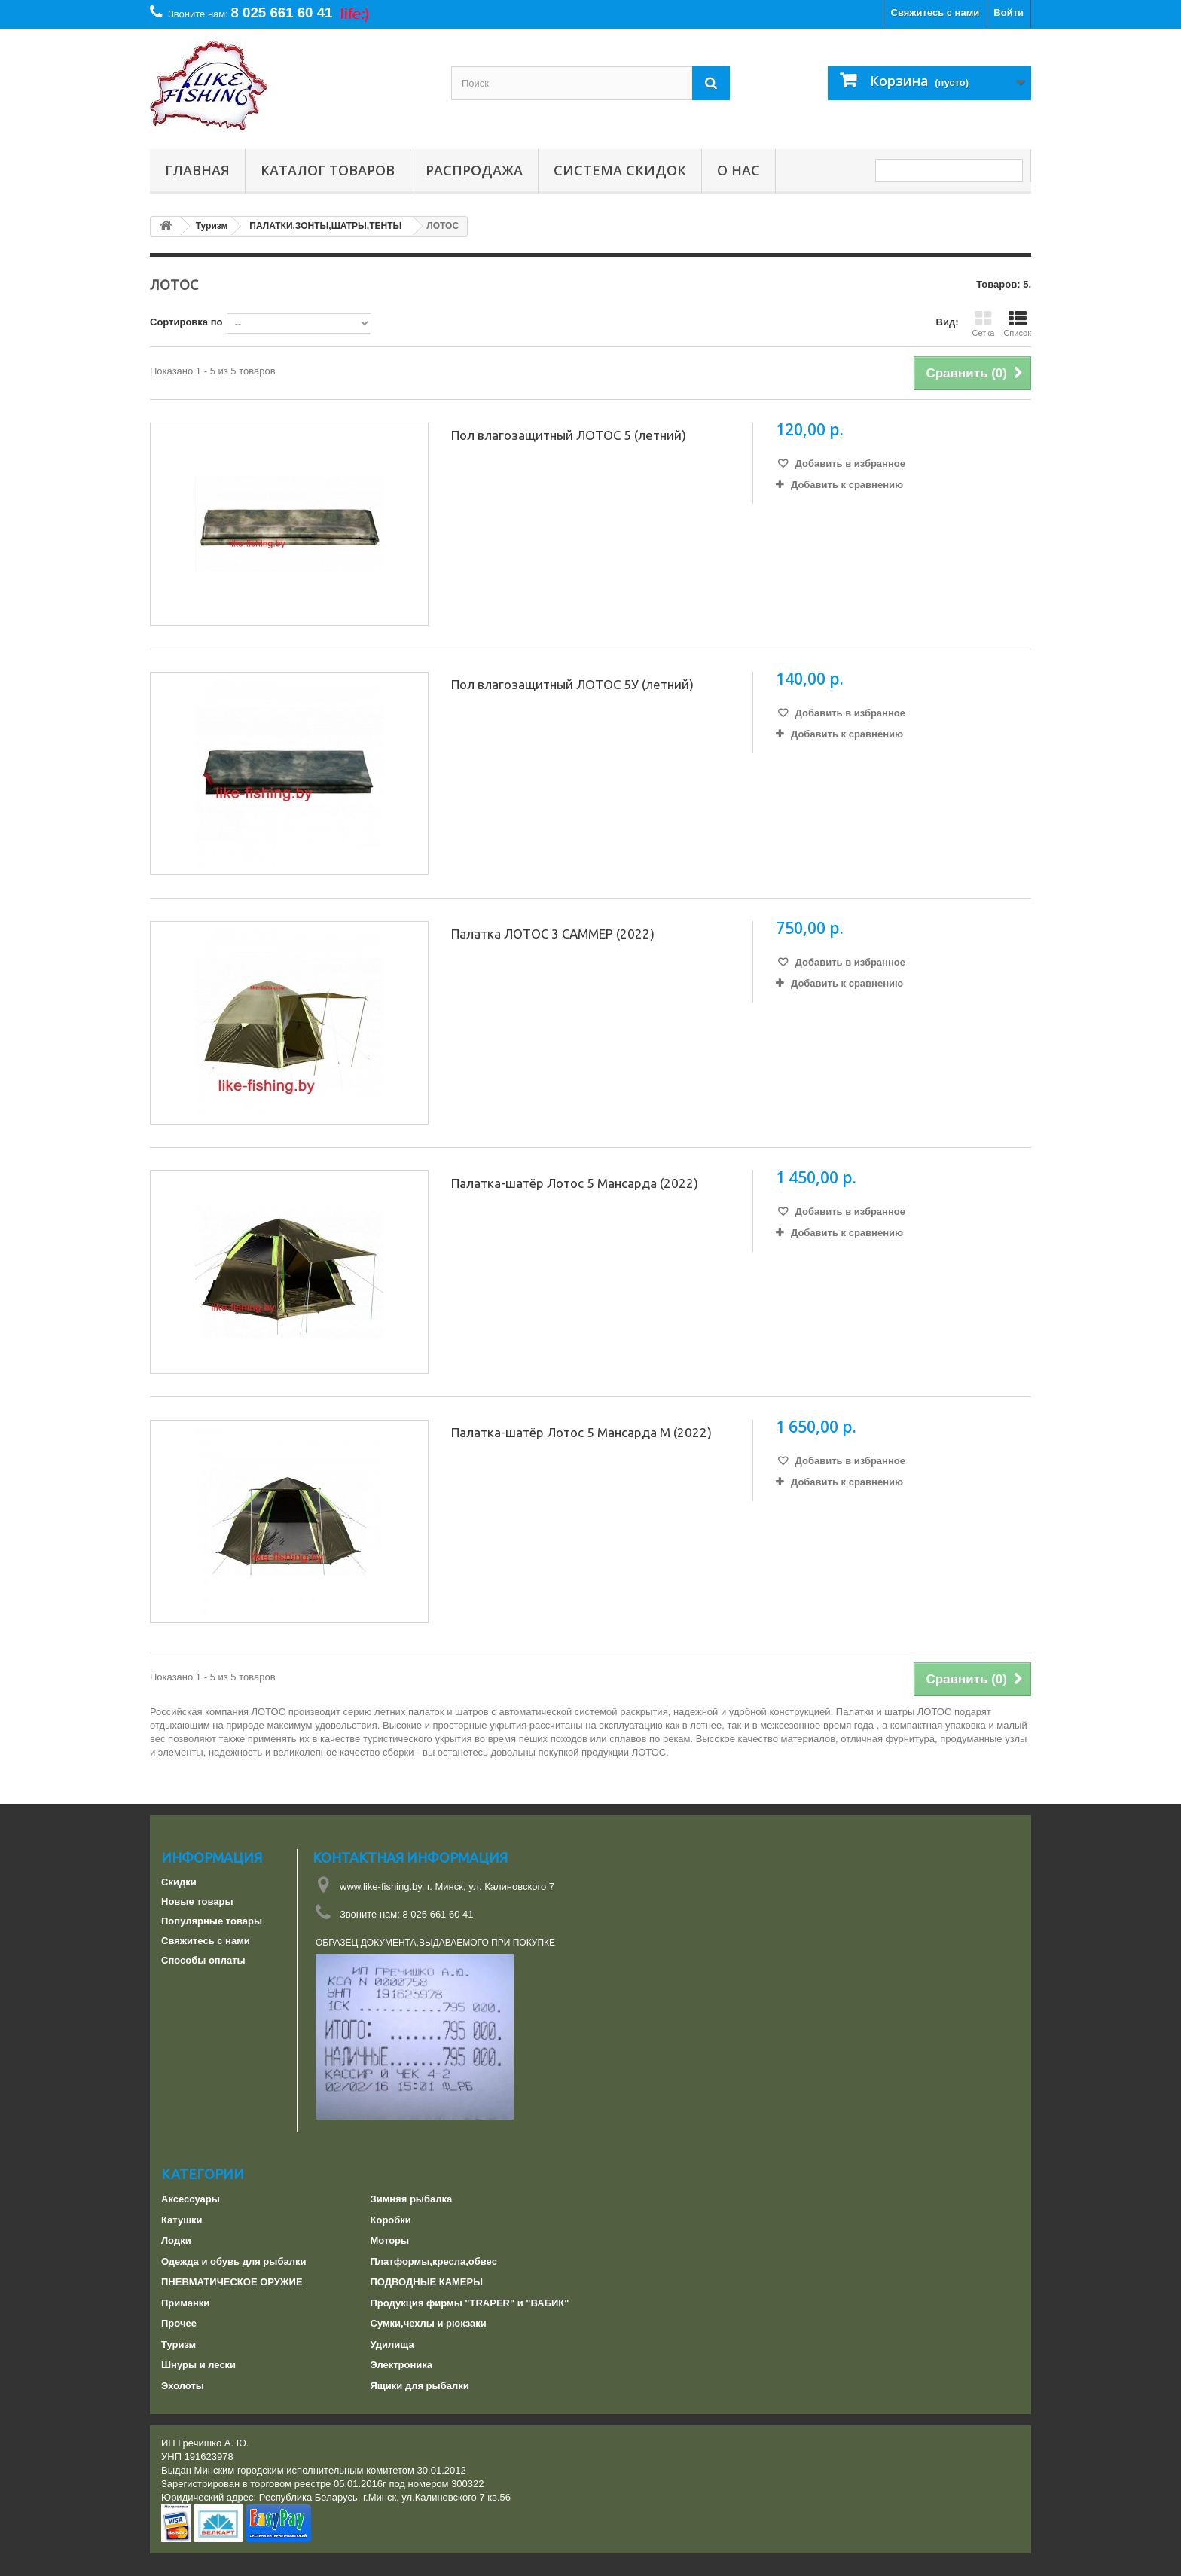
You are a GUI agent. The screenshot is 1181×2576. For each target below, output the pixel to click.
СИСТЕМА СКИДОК (620, 170)
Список (1017, 323)
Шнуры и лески (198, 2364)
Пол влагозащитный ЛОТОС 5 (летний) (568, 435)
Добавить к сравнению (847, 484)
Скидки (179, 1882)
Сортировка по (186, 322)
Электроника (402, 2364)
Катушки (182, 2220)
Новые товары (197, 1901)
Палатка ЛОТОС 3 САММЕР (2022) (553, 933)
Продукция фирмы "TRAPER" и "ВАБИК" (470, 2303)
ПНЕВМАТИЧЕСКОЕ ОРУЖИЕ (232, 2282)
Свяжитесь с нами (935, 12)
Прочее (179, 2323)
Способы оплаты (203, 1960)
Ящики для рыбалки (420, 2385)
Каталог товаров (328, 170)
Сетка (983, 323)
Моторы (390, 2240)
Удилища (392, 2344)
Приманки (185, 2303)
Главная (197, 170)
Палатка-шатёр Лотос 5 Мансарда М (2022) (581, 1432)
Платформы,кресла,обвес (434, 2261)
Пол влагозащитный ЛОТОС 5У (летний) (572, 684)
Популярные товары (211, 1921)
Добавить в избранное (848, 463)
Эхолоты (182, 2385)
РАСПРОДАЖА (474, 170)
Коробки (391, 2220)
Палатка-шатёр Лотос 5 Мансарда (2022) (574, 1183)
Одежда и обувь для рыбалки (233, 2261)
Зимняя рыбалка (412, 2199)
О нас (738, 170)
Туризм (178, 2344)
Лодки (176, 2240)
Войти (1008, 12)
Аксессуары (190, 2199)
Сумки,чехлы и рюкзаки (429, 2323)
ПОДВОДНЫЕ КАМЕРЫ (427, 2282)
